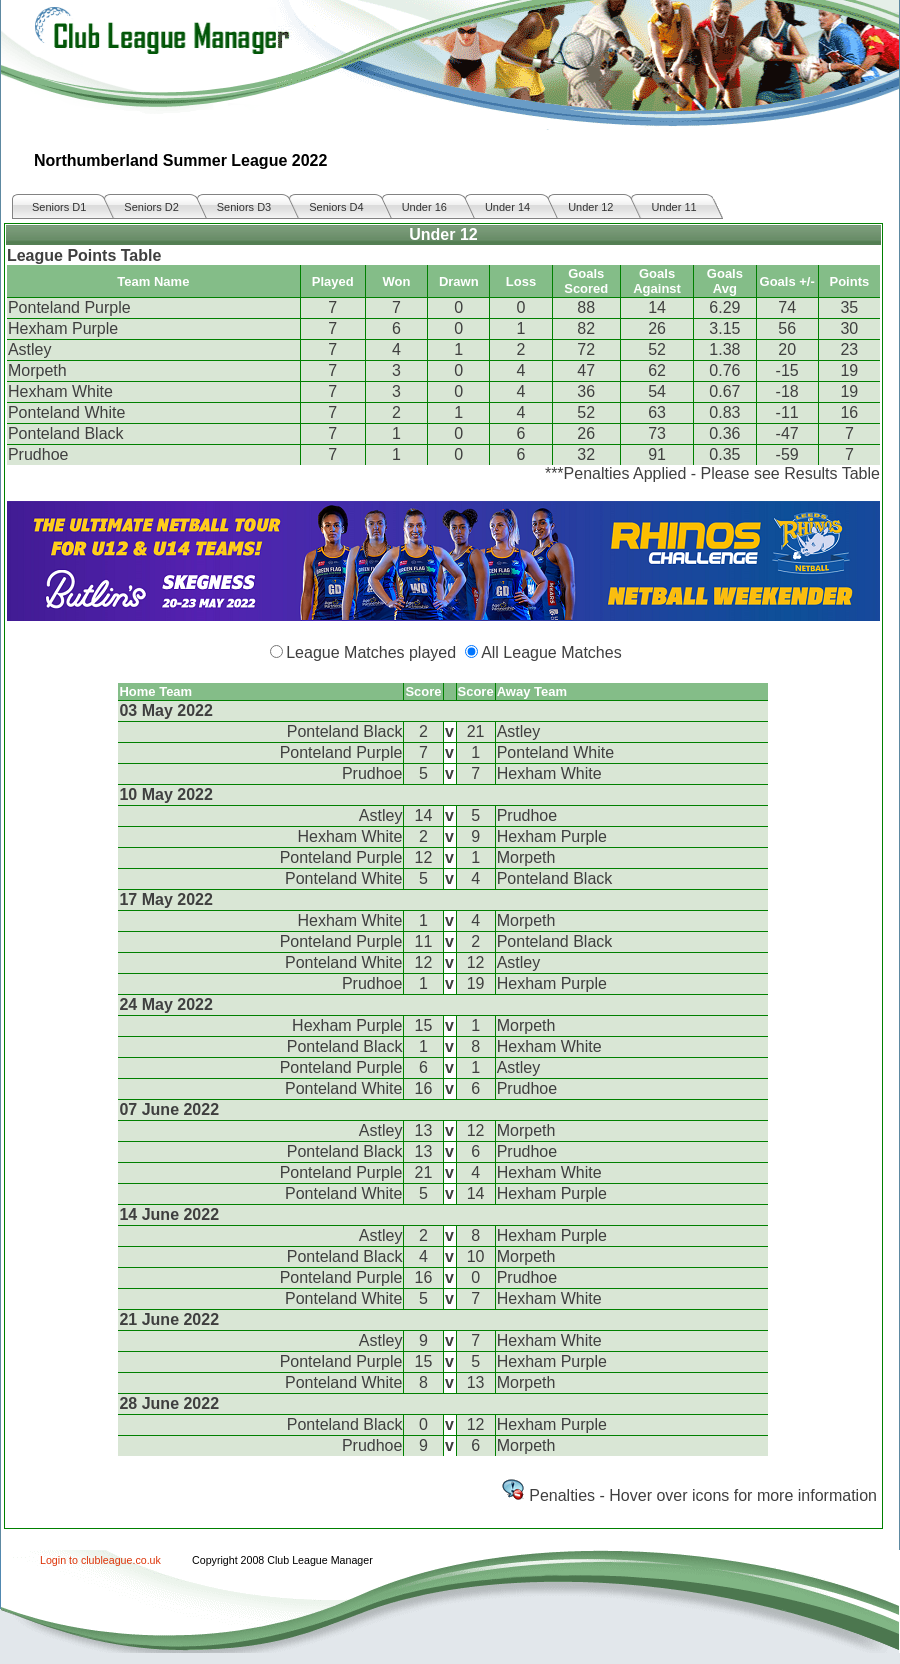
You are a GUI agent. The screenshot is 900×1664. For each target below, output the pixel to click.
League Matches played (371, 652)
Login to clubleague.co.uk (100, 1560)
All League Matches (551, 652)
